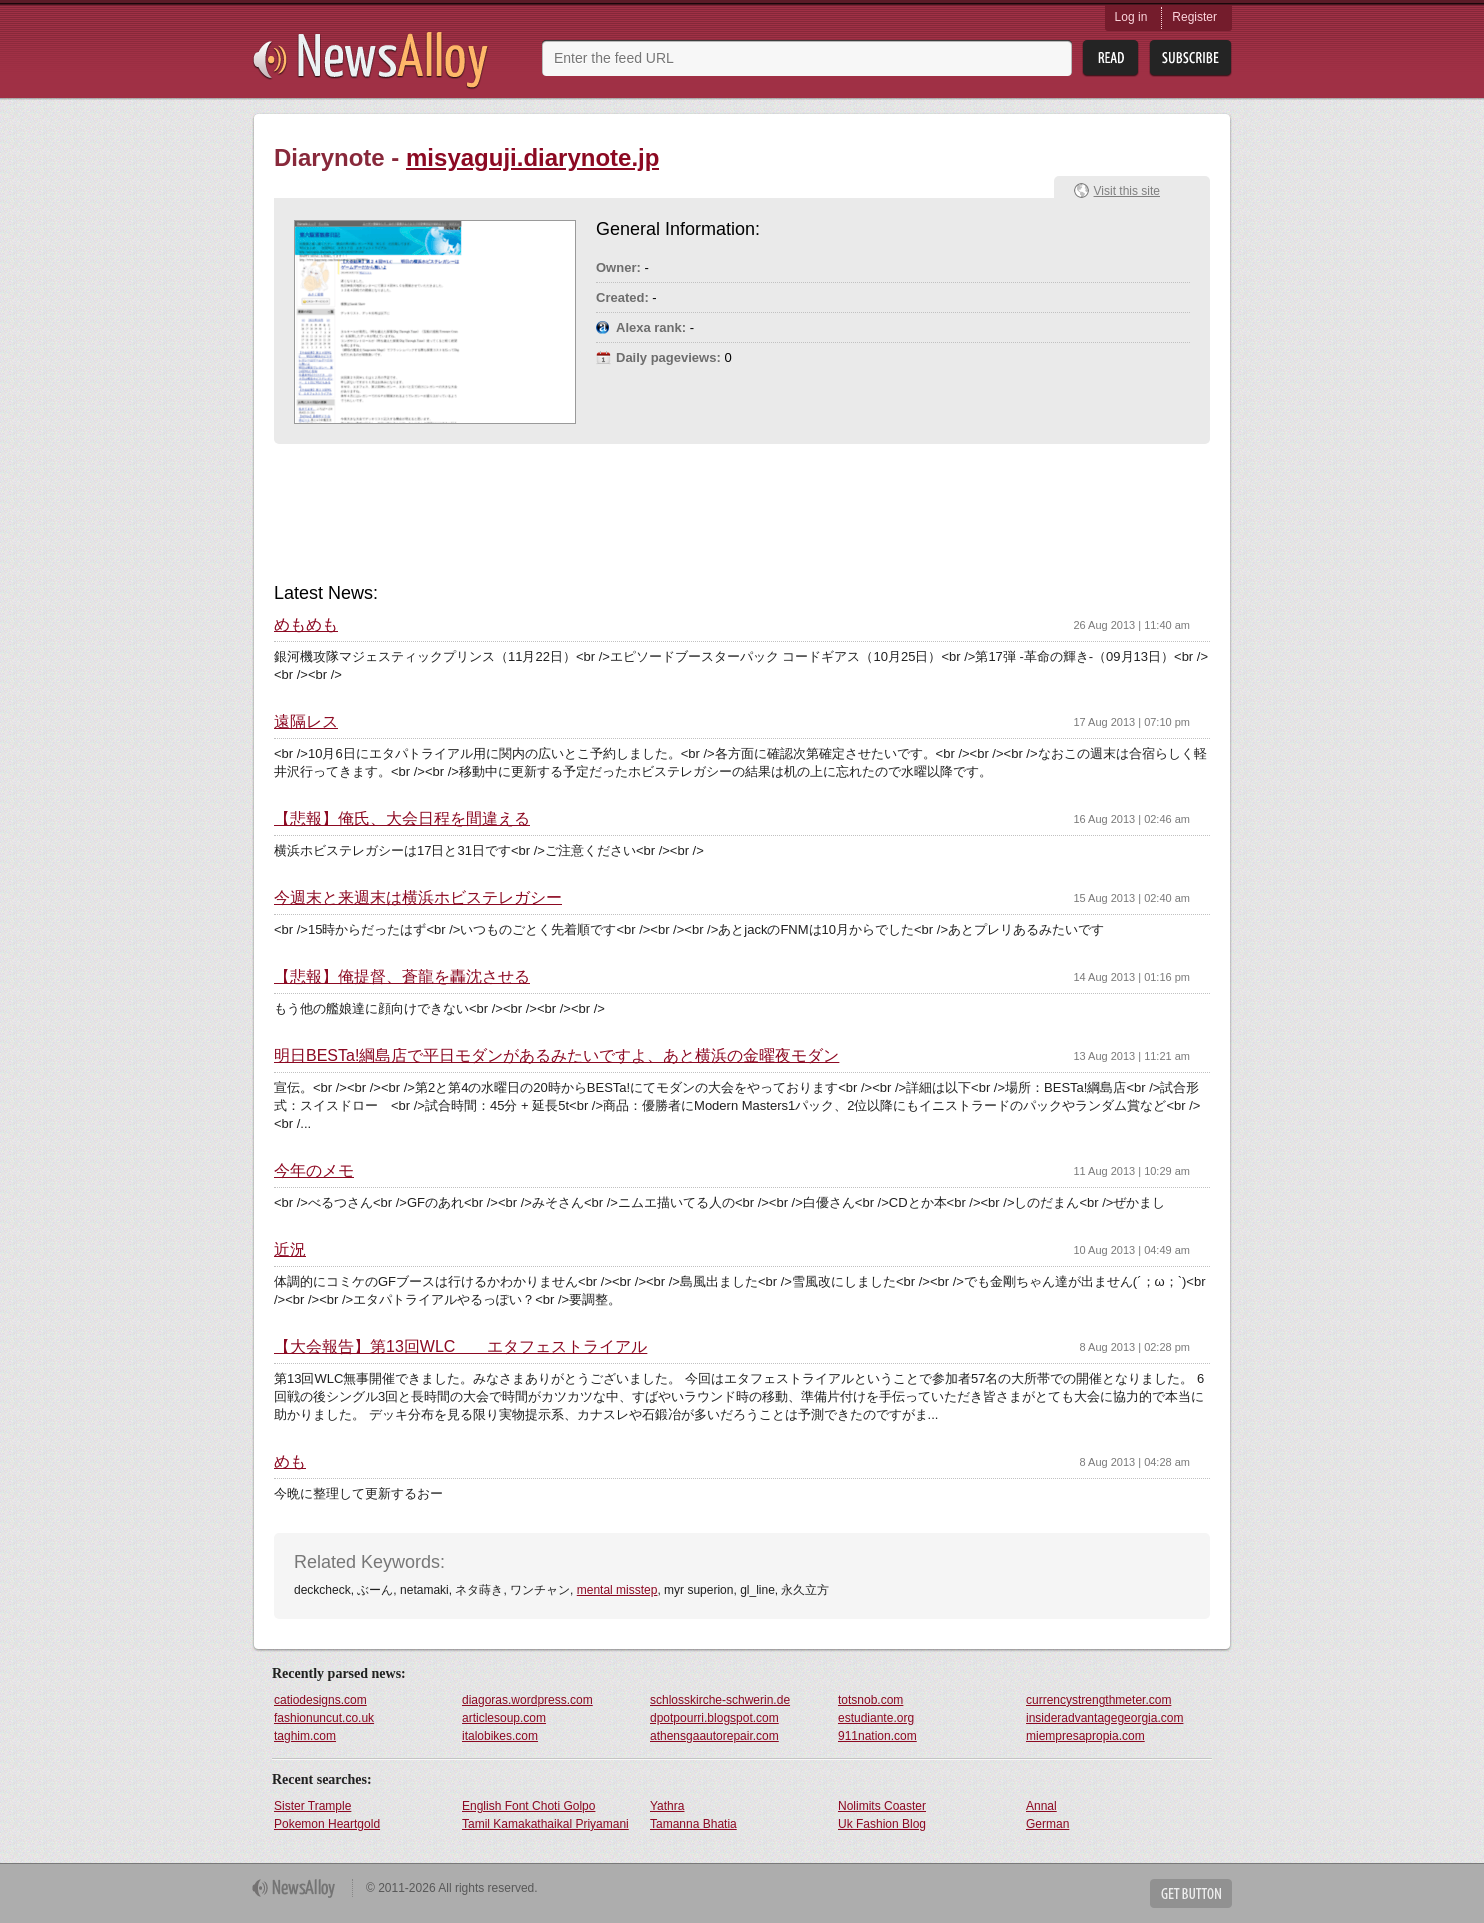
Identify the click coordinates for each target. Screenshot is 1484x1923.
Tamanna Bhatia (693, 1824)
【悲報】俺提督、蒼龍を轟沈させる (402, 977)
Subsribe (1190, 58)
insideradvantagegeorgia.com (1104, 1718)
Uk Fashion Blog (882, 1824)
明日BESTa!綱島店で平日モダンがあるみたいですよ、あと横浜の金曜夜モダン (556, 1056)
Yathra (667, 1806)
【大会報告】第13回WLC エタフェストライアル (460, 1347)
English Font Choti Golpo (528, 1806)
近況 (290, 1250)
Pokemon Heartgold (327, 1824)
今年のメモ (314, 1171)
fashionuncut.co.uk (324, 1718)
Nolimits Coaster (882, 1806)
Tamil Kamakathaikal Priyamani (545, 1824)
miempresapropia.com (1085, 1736)
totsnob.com (870, 1700)
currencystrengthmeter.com (1098, 1700)
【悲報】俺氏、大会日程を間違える (402, 819)
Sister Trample (312, 1806)
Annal (1041, 1806)
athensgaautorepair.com (714, 1736)
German (1047, 1824)
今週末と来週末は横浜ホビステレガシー (418, 898)
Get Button (1191, 1893)
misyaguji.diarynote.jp (532, 157)
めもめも (306, 625)
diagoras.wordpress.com (527, 1700)
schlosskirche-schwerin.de (720, 1700)
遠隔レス (306, 722)
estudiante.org (876, 1718)
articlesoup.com (504, 1718)
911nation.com (877, 1736)
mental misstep (617, 1590)
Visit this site (1127, 191)
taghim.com (305, 1736)
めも (290, 1462)
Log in (1131, 17)
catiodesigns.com (320, 1700)
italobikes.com (500, 1736)
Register (1194, 17)
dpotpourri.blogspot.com (714, 1718)
